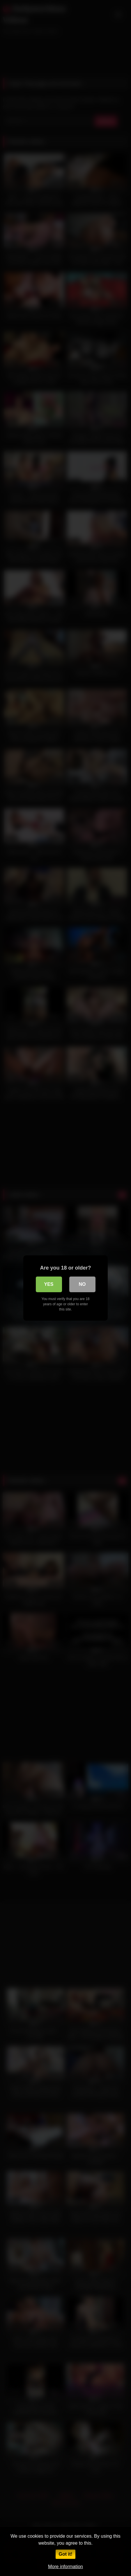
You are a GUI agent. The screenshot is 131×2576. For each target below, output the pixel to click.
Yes (48, 1284)
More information (65, 2566)
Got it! (65, 2554)
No (82, 1284)
